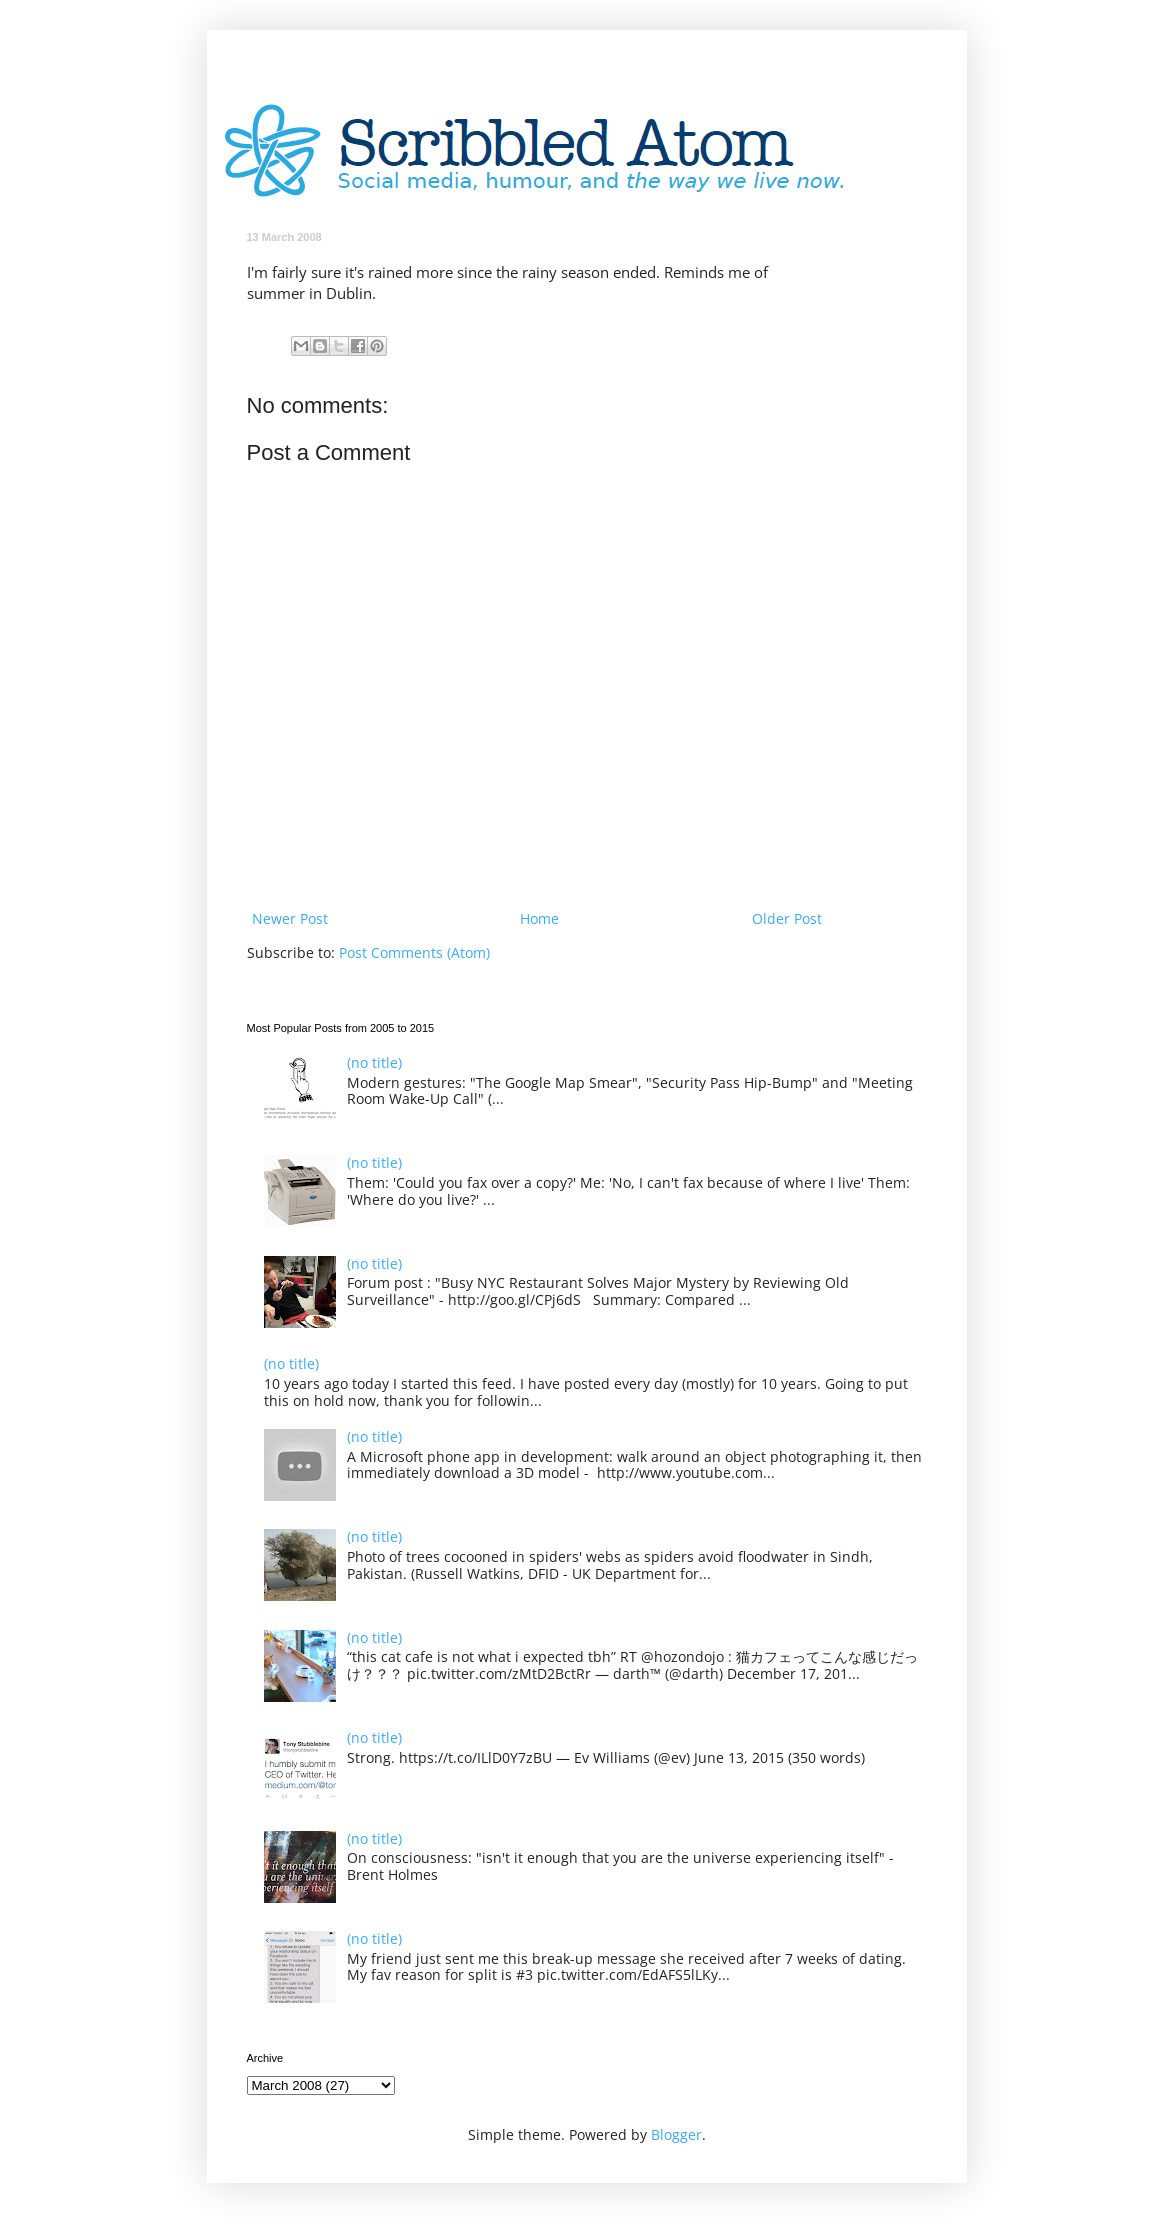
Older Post (787, 918)
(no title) (374, 1062)
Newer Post (290, 918)
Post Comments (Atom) (414, 952)
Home (539, 918)
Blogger (676, 2134)
